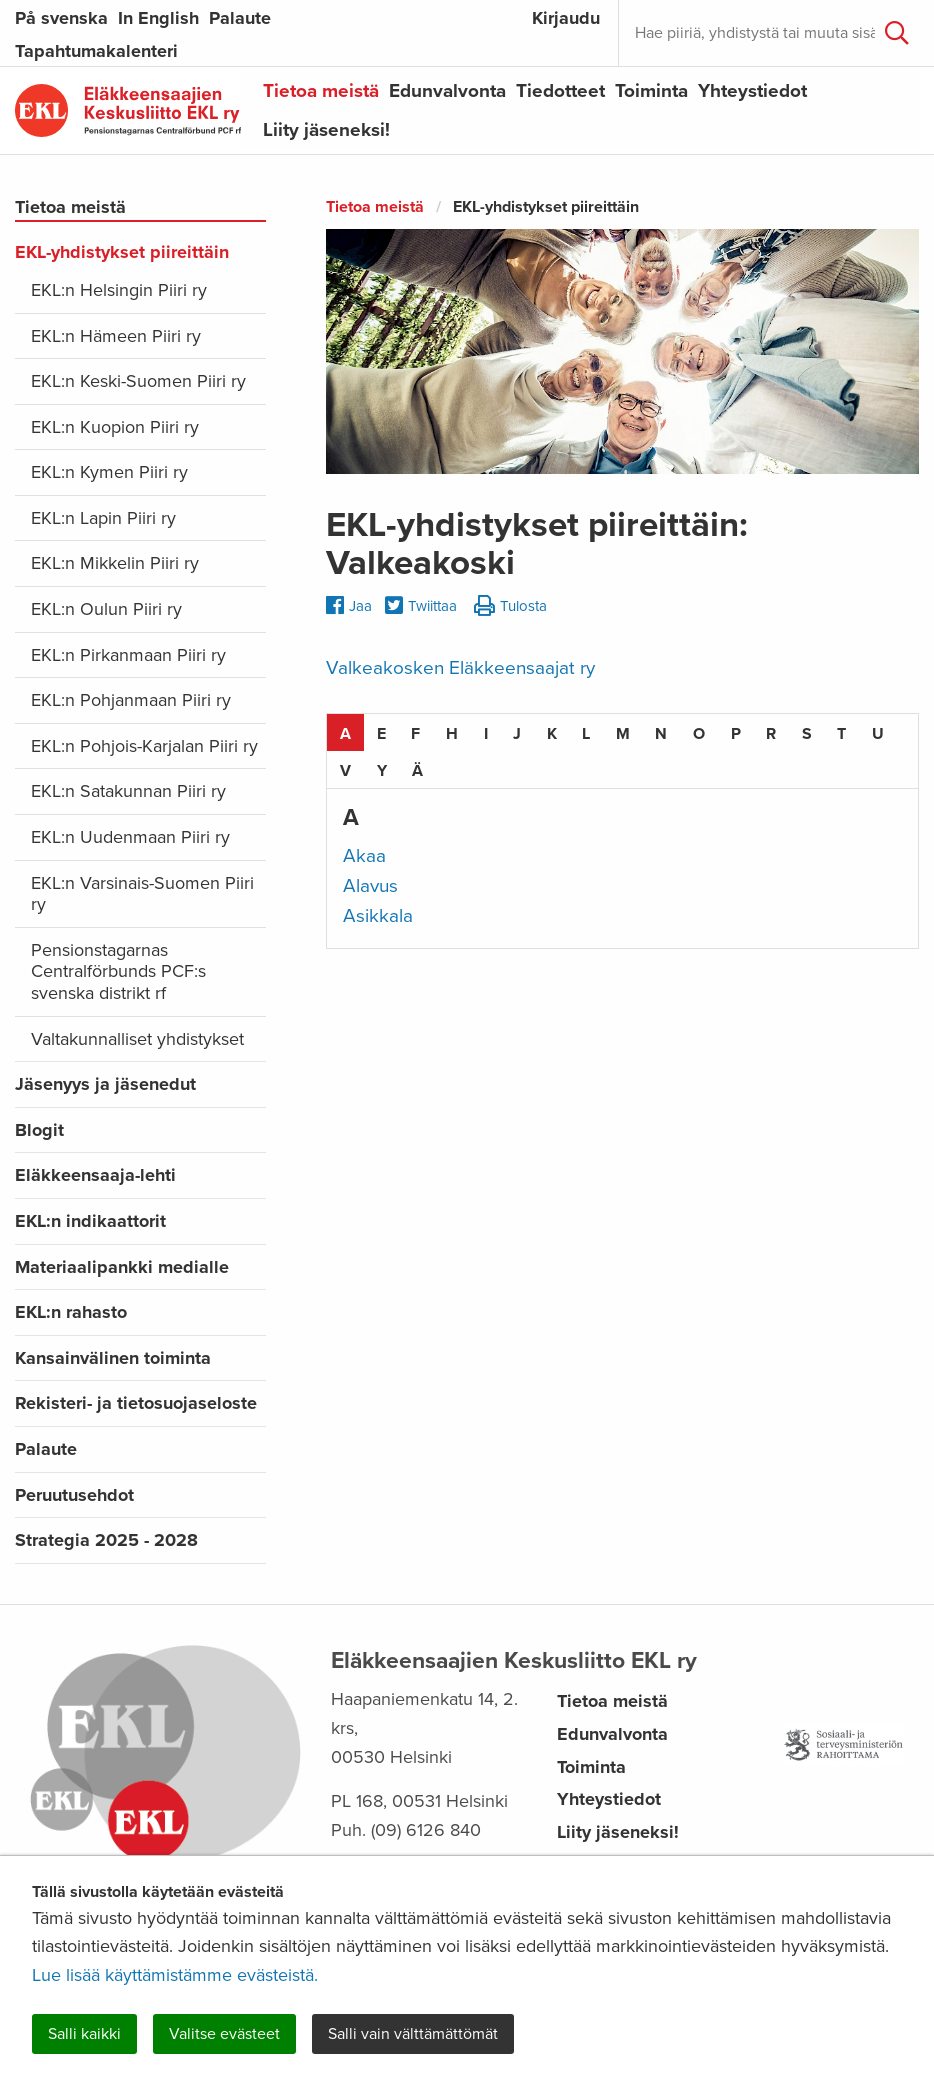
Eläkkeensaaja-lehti (95, 1175)
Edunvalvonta (447, 91)
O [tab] (699, 734)
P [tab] (736, 734)
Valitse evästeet (224, 2034)
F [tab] (415, 734)
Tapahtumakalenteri (96, 51)
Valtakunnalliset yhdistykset (137, 1039)
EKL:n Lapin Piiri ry (103, 518)
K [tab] (552, 734)
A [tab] (345, 734)
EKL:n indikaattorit (90, 1221)
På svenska (61, 18)
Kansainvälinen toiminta (113, 1358)
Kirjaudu (566, 18)
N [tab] (661, 734)
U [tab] (878, 734)
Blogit (39, 1130)
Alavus (370, 886)
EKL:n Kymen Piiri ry (109, 472)
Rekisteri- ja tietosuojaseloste (136, 1403)
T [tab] (841, 734)
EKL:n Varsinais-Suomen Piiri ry (142, 894)
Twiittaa (421, 606)
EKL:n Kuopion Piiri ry (115, 427)
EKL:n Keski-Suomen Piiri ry (138, 381)
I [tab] (486, 734)
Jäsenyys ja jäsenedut (105, 1084)
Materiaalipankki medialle (122, 1267)
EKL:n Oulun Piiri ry (106, 609)
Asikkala (378, 916)
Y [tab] (382, 771)
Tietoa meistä (321, 91)
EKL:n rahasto (71, 1312)
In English (158, 18)
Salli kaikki (84, 2034)
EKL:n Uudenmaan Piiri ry (130, 837)
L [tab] (586, 734)
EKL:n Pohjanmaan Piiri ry (131, 700)
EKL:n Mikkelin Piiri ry (115, 563)
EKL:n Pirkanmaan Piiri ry (128, 655)
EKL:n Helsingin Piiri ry (119, 290)
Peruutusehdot (74, 1495)
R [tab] (771, 734)
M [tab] (623, 734)
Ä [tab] (417, 771)
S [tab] (807, 734)
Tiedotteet (560, 91)
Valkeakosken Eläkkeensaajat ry (460, 668)
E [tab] (381, 734)
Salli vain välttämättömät (413, 2034)
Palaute (240, 18)
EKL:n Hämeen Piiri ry (116, 336)
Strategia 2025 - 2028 (106, 1540)
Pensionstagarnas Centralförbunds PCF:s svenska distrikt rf (118, 971)
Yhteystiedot (752, 91)
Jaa (349, 606)
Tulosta (510, 606)
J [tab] (517, 734)
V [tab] (345, 771)
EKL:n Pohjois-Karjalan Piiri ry (144, 746)
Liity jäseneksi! (326, 130)
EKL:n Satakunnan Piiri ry (128, 791)
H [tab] (452, 734)
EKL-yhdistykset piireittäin (122, 252)
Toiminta (651, 91)
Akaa (364, 856)
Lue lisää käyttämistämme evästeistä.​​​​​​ (175, 1975)
